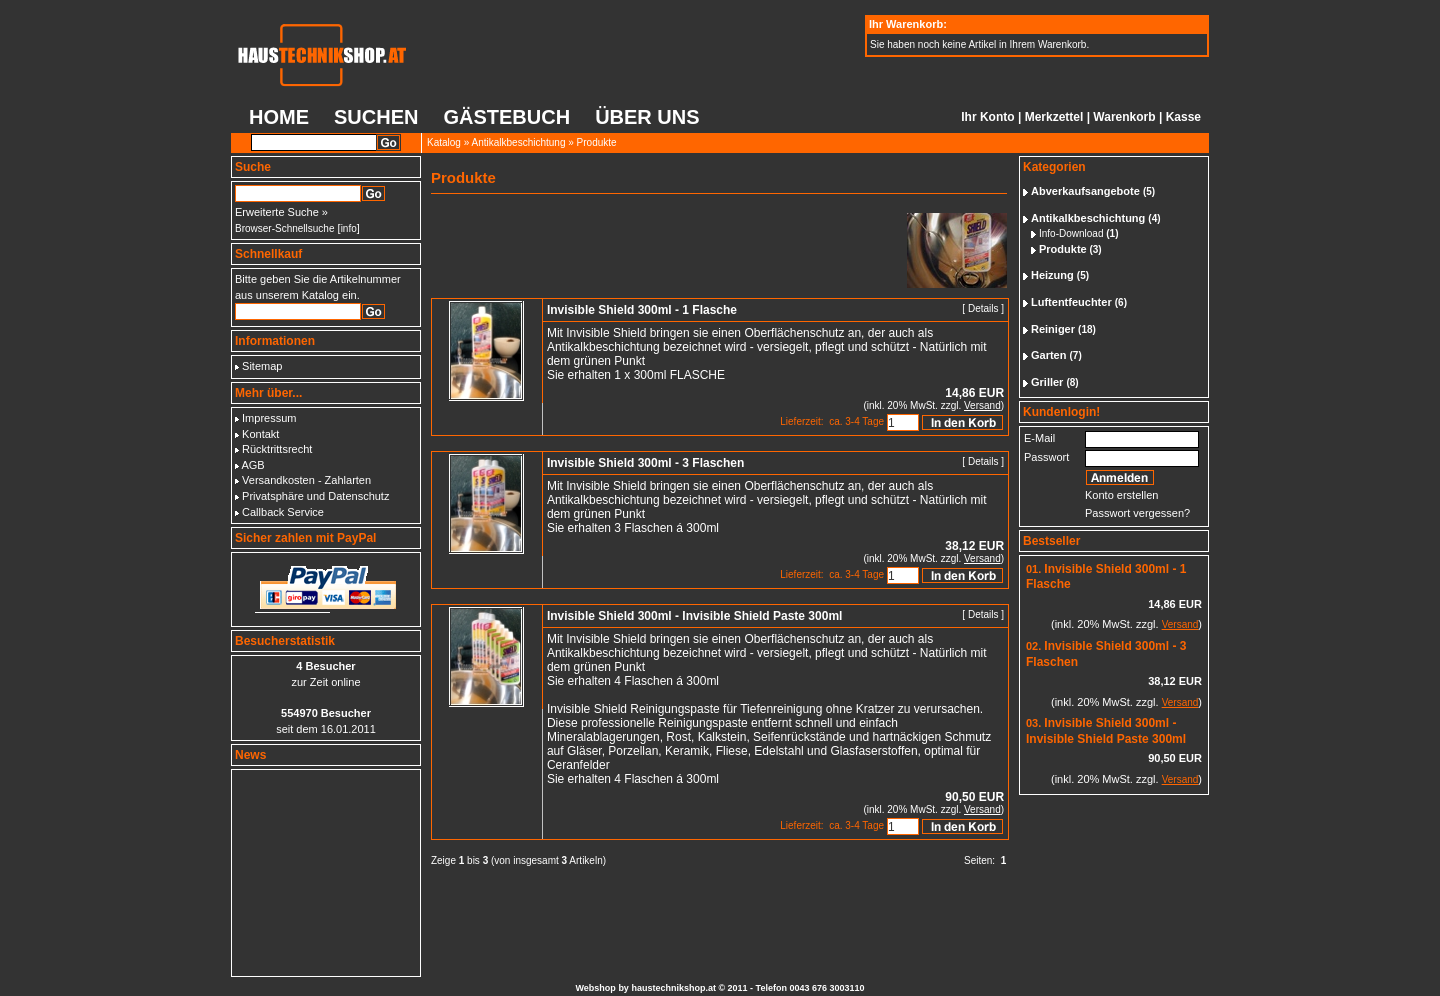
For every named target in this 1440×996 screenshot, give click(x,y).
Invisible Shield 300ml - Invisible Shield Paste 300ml (1106, 731)
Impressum (269, 418)
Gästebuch (506, 117)
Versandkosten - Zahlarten (306, 480)
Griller (1047, 382)
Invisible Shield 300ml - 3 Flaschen (645, 463)
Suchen (376, 117)
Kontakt (260, 434)
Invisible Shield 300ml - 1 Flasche (642, 310)
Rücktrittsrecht (277, 449)
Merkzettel (1054, 117)
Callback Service (283, 512)
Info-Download (1071, 233)
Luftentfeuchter (1071, 302)
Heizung (1052, 275)
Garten (1048, 355)
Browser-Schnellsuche (285, 228)
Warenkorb (1124, 117)
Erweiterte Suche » (281, 212)
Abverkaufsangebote (1085, 191)
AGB (252, 465)
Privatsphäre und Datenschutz (315, 496)
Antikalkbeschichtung (519, 142)
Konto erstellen (1121, 495)
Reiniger (1053, 329)
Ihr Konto (987, 117)
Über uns (647, 117)
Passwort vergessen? (1137, 513)
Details (983, 308)
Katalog (444, 142)
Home (279, 117)
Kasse (1183, 117)
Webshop (596, 988)
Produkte (597, 142)
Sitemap (262, 366)
